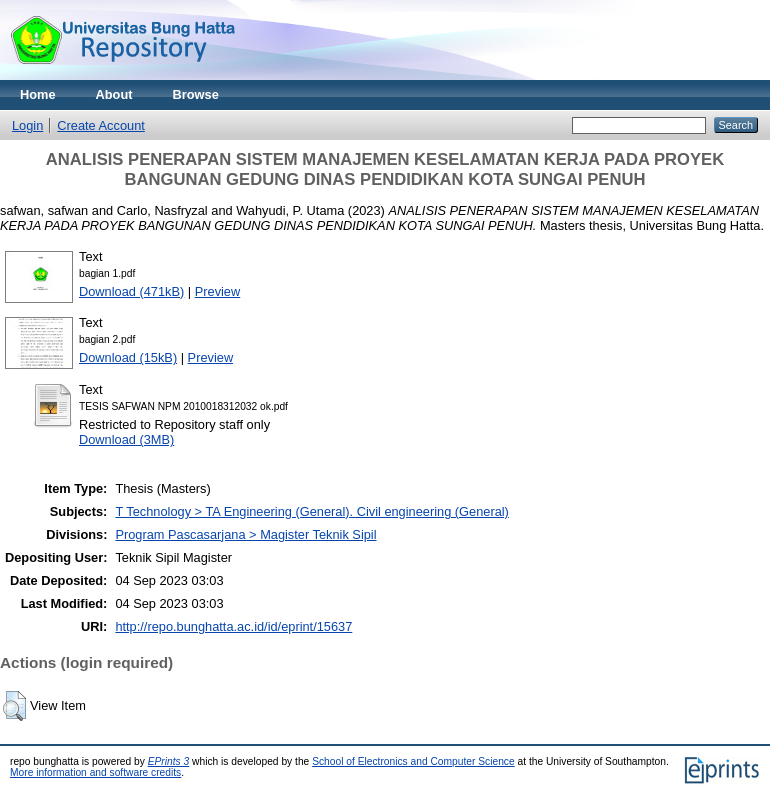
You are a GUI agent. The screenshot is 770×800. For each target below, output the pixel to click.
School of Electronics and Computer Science (413, 761)
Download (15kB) (128, 357)
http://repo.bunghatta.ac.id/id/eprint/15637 (233, 626)
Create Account (101, 125)
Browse (196, 94)
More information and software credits (95, 772)
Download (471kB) (131, 291)
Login (27, 125)
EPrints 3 (169, 761)
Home (38, 94)
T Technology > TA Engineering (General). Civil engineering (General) (312, 511)
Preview (218, 291)
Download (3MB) (126, 439)
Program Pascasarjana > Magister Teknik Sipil (245, 534)
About (114, 94)
